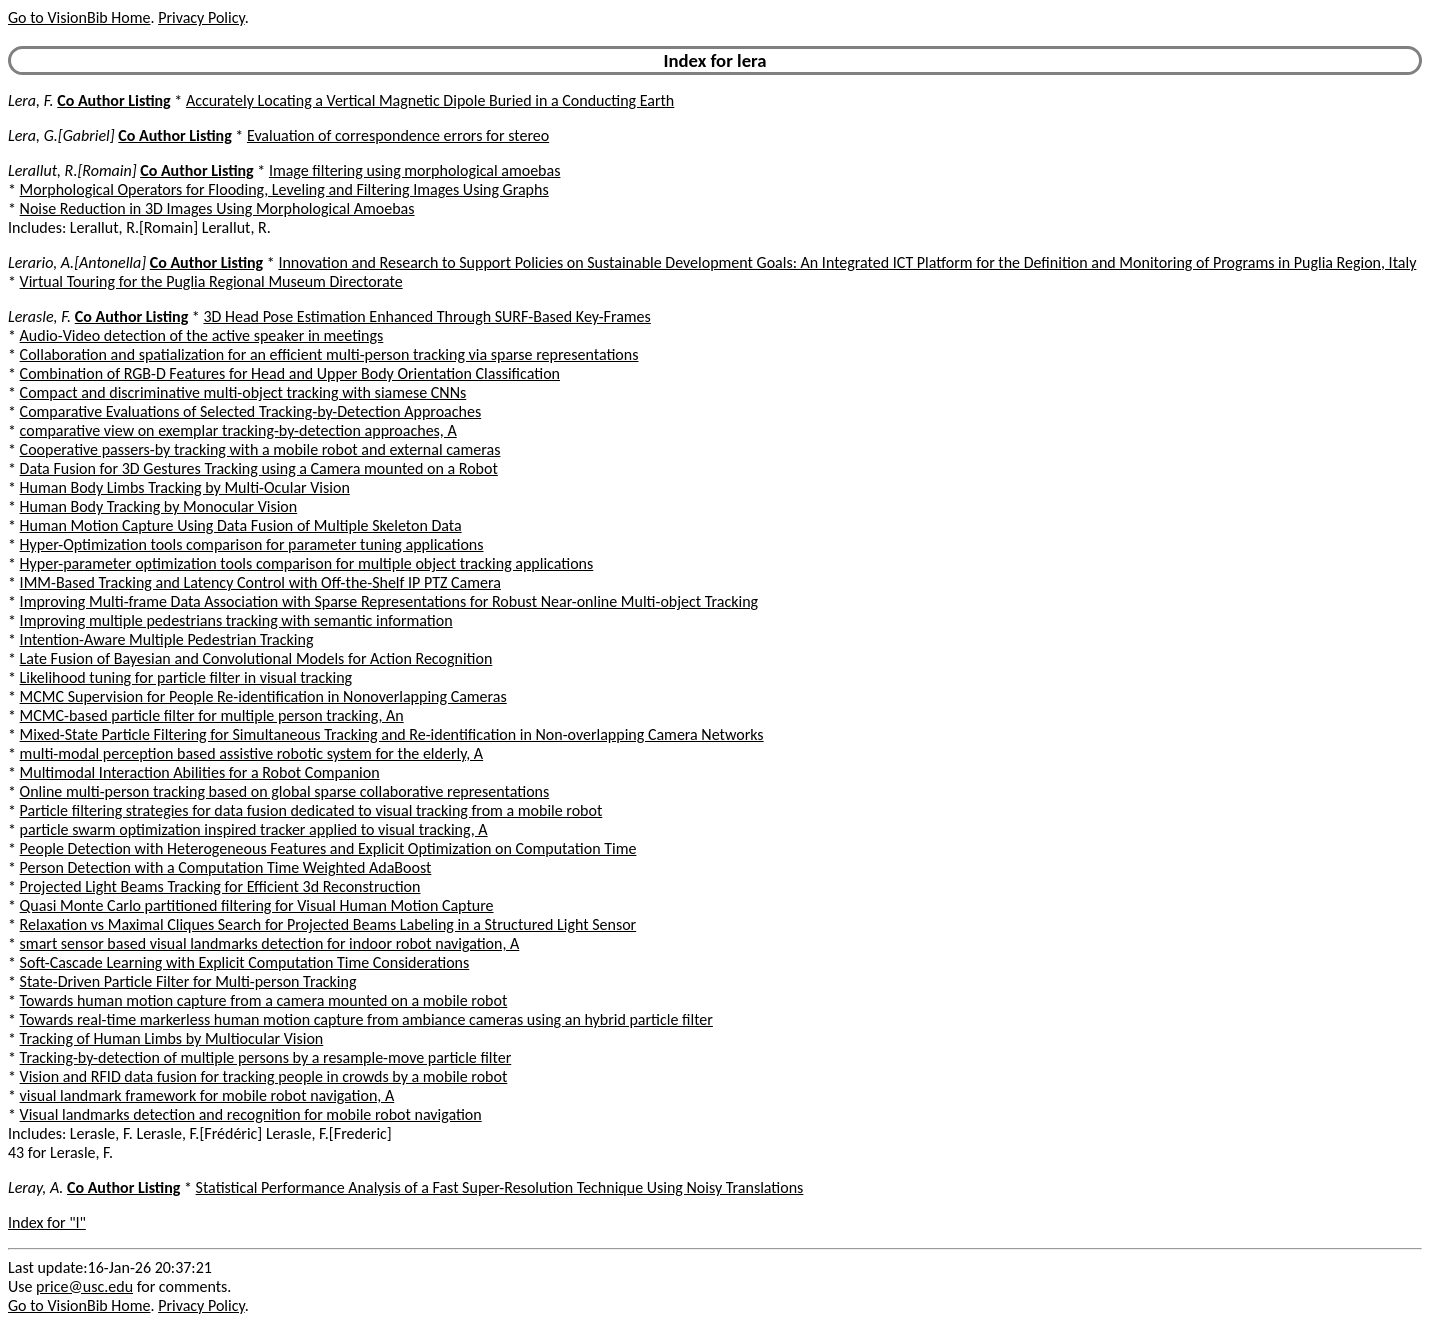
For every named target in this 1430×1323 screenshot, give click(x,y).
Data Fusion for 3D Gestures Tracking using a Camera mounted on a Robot (259, 468)
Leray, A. (35, 1187)
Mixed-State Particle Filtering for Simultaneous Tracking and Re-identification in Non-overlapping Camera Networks (392, 734)
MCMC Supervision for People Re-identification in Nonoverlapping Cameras (263, 696)
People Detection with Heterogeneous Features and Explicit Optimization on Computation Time (328, 848)
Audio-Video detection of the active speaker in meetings (202, 335)
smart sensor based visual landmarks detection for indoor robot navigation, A (270, 943)
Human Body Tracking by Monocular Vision (159, 506)
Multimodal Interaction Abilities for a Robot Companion (200, 772)
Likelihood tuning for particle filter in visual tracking (186, 677)
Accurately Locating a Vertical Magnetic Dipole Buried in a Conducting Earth (430, 100)
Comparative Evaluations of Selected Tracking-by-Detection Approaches (251, 411)
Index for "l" (47, 1222)
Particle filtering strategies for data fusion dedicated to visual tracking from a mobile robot (311, 810)
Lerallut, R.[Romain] (72, 170)
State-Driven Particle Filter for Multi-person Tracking (188, 981)
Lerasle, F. (39, 316)
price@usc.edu (84, 1286)
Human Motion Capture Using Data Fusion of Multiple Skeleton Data (241, 525)
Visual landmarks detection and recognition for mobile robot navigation (251, 1114)
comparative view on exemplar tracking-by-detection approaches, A (238, 430)
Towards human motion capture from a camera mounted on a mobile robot (264, 1000)
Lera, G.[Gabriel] (61, 135)
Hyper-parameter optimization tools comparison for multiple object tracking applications (307, 563)
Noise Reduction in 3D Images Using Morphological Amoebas (217, 208)
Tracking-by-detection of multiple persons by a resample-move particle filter (266, 1057)
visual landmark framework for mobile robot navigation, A (207, 1095)
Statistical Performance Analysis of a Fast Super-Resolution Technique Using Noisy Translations (500, 1187)
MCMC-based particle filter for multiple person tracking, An (212, 715)
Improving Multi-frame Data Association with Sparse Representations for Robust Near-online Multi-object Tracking (389, 601)
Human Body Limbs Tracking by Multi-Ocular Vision (185, 487)
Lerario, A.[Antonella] (77, 262)
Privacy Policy (201, 17)
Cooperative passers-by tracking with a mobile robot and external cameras (260, 449)
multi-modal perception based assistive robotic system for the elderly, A (252, 753)
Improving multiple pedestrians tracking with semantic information (236, 620)
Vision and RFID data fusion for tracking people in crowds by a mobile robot (264, 1076)
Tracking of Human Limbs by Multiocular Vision (172, 1038)
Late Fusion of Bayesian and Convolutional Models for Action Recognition (256, 658)
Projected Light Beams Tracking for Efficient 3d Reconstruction (220, 886)
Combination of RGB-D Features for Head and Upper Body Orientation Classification (290, 373)
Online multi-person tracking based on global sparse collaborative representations (285, 791)
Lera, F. (31, 100)
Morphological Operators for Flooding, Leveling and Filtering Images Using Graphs (284, 189)
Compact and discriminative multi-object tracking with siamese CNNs (243, 392)
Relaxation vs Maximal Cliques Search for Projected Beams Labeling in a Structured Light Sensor (328, 924)
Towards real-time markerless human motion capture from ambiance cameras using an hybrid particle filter (366, 1019)
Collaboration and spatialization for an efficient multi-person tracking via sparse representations (329, 354)
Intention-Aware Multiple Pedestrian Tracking (167, 639)
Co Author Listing (113, 100)
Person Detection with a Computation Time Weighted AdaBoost (226, 867)
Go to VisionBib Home (79, 17)
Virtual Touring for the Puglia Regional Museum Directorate (211, 281)
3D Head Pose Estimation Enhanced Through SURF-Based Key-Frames (426, 316)
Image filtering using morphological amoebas (415, 170)
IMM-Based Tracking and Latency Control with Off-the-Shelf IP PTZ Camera (260, 582)
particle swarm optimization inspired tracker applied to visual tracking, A (254, 829)
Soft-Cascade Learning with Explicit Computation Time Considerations (245, 962)
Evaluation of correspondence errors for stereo (398, 135)
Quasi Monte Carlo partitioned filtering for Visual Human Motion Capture (257, 905)
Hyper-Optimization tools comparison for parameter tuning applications (252, 544)
